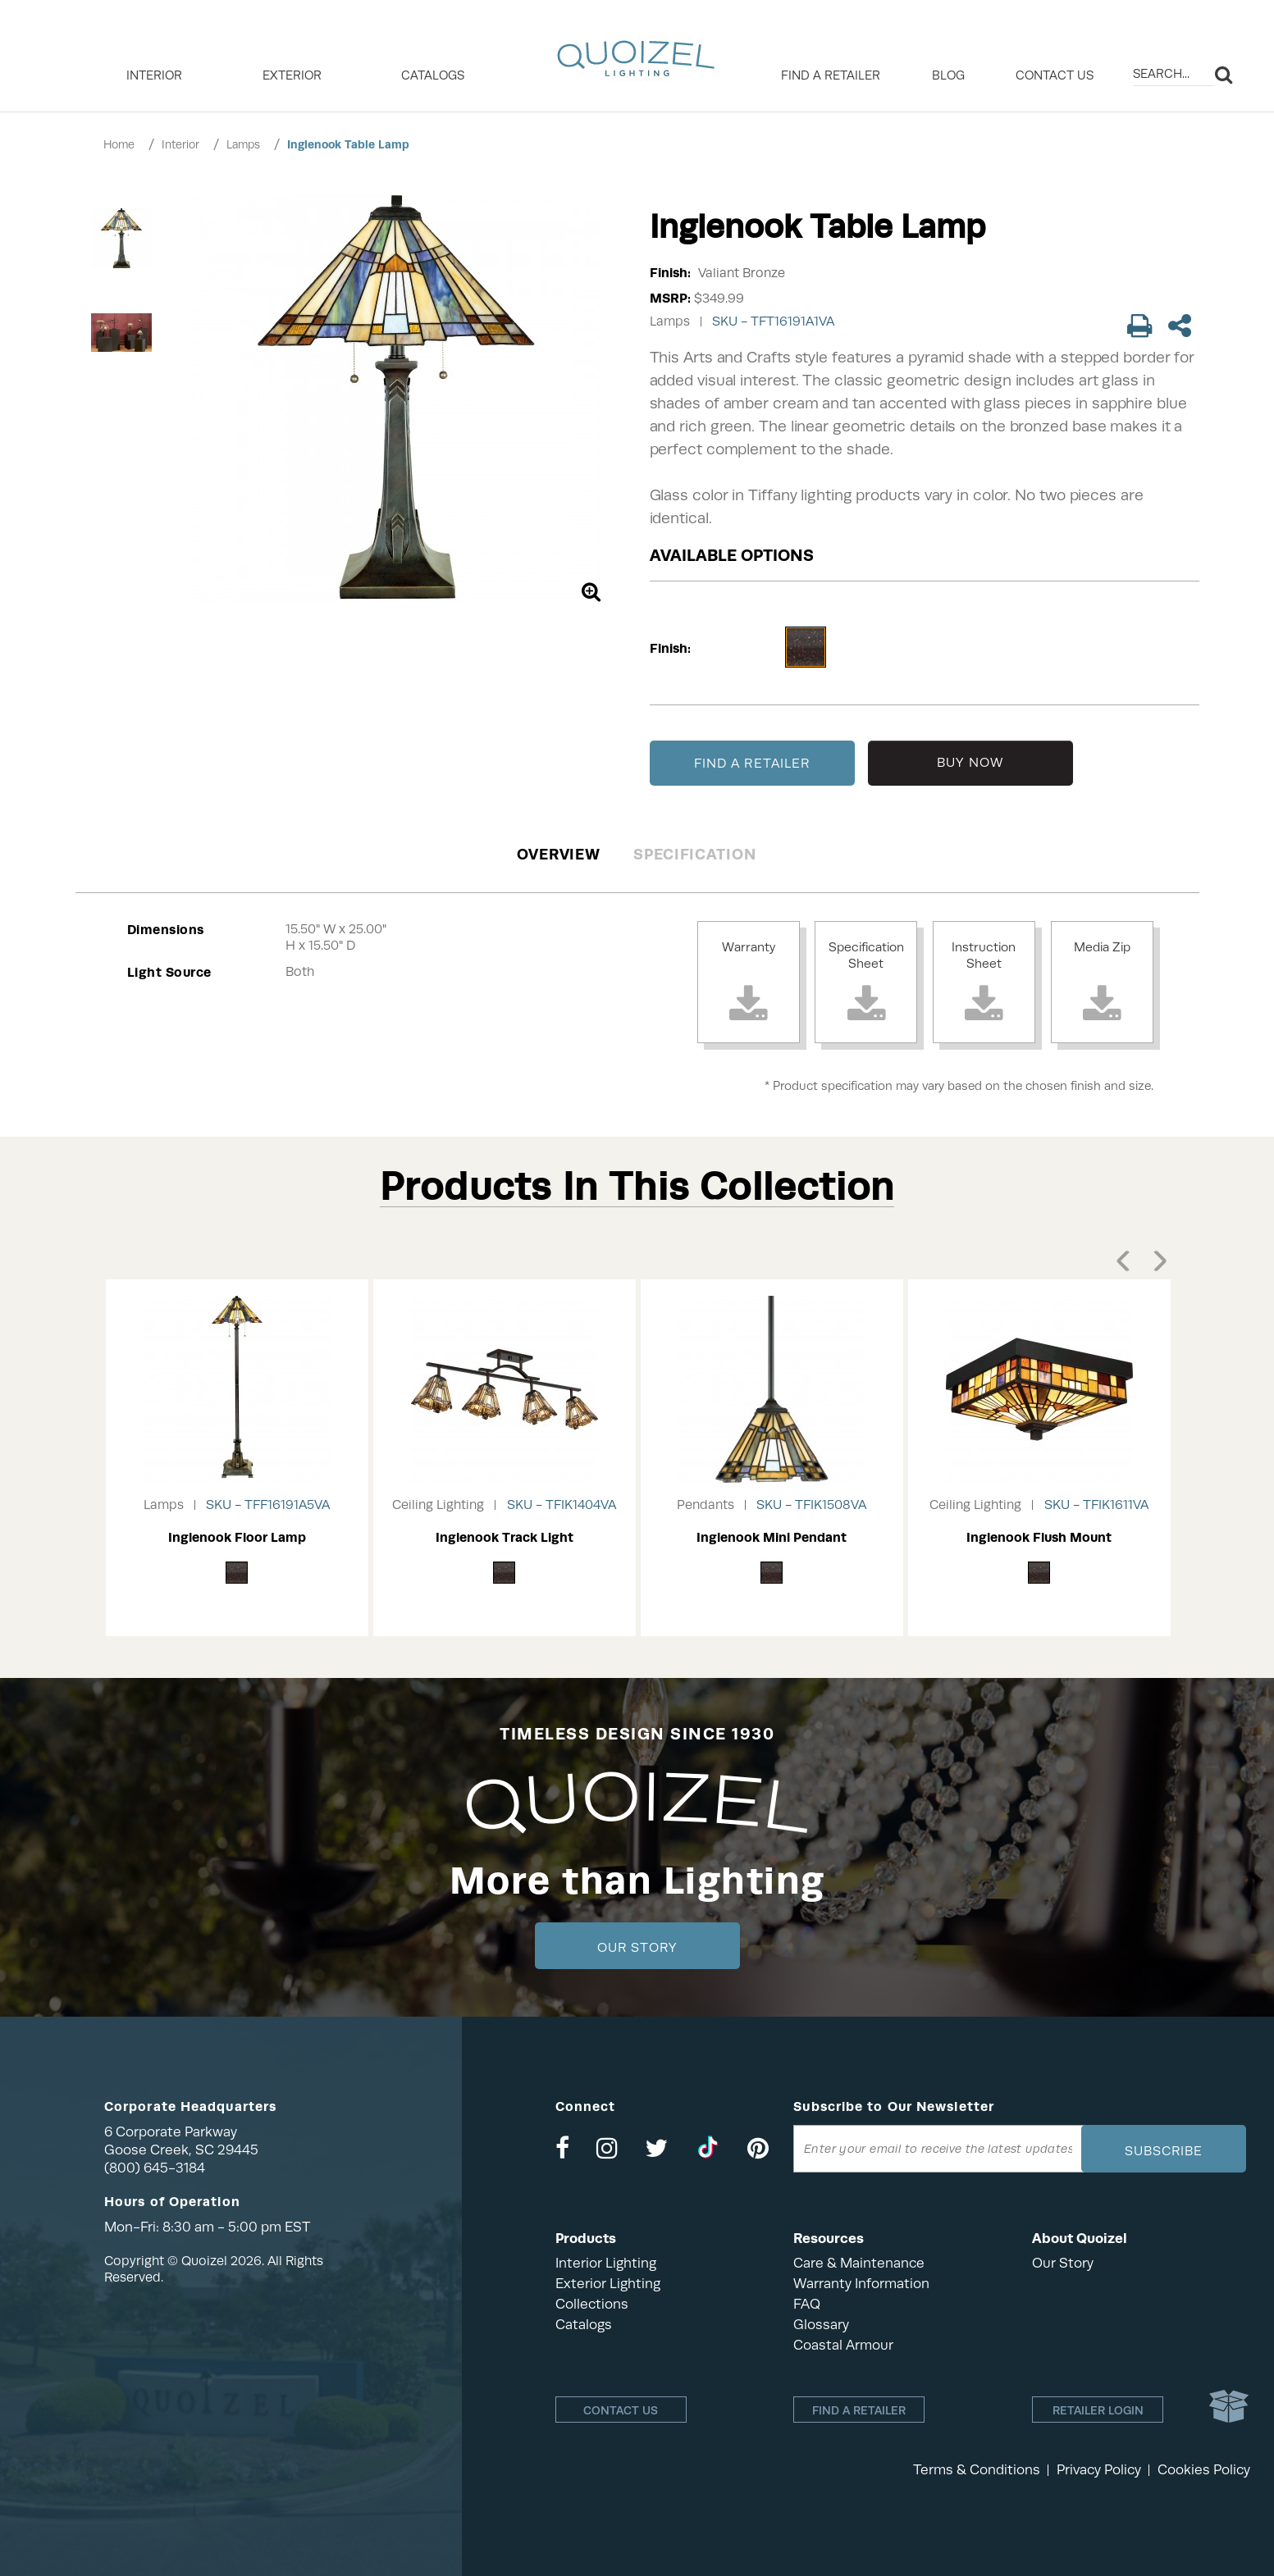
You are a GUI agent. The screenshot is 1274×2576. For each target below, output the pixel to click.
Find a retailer (830, 75)
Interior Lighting (605, 2263)
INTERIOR (154, 75)
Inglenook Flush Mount (1039, 1537)
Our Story (637, 1947)
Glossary (821, 2324)
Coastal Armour (843, 2345)
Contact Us (1055, 75)
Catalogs (432, 75)
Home (119, 144)
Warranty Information (861, 2283)
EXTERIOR (292, 75)
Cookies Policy (1204, 2470)
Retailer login (1098, 2410)
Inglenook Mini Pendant (771, 1537)
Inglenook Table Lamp (348, 144)
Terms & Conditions (976, 2470)
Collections (591, 2304)
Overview (558, 854)
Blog (948, 75)
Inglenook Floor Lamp (237, 1537)
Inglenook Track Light (504, 1537)
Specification (694, 854)
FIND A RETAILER (752, 763)
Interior (180, 144)
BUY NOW (970, 762)
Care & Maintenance (859, 2263)
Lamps (243, 144)
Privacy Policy (1099, 2470)
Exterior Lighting (607, 2283)
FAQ (806, 2304)
